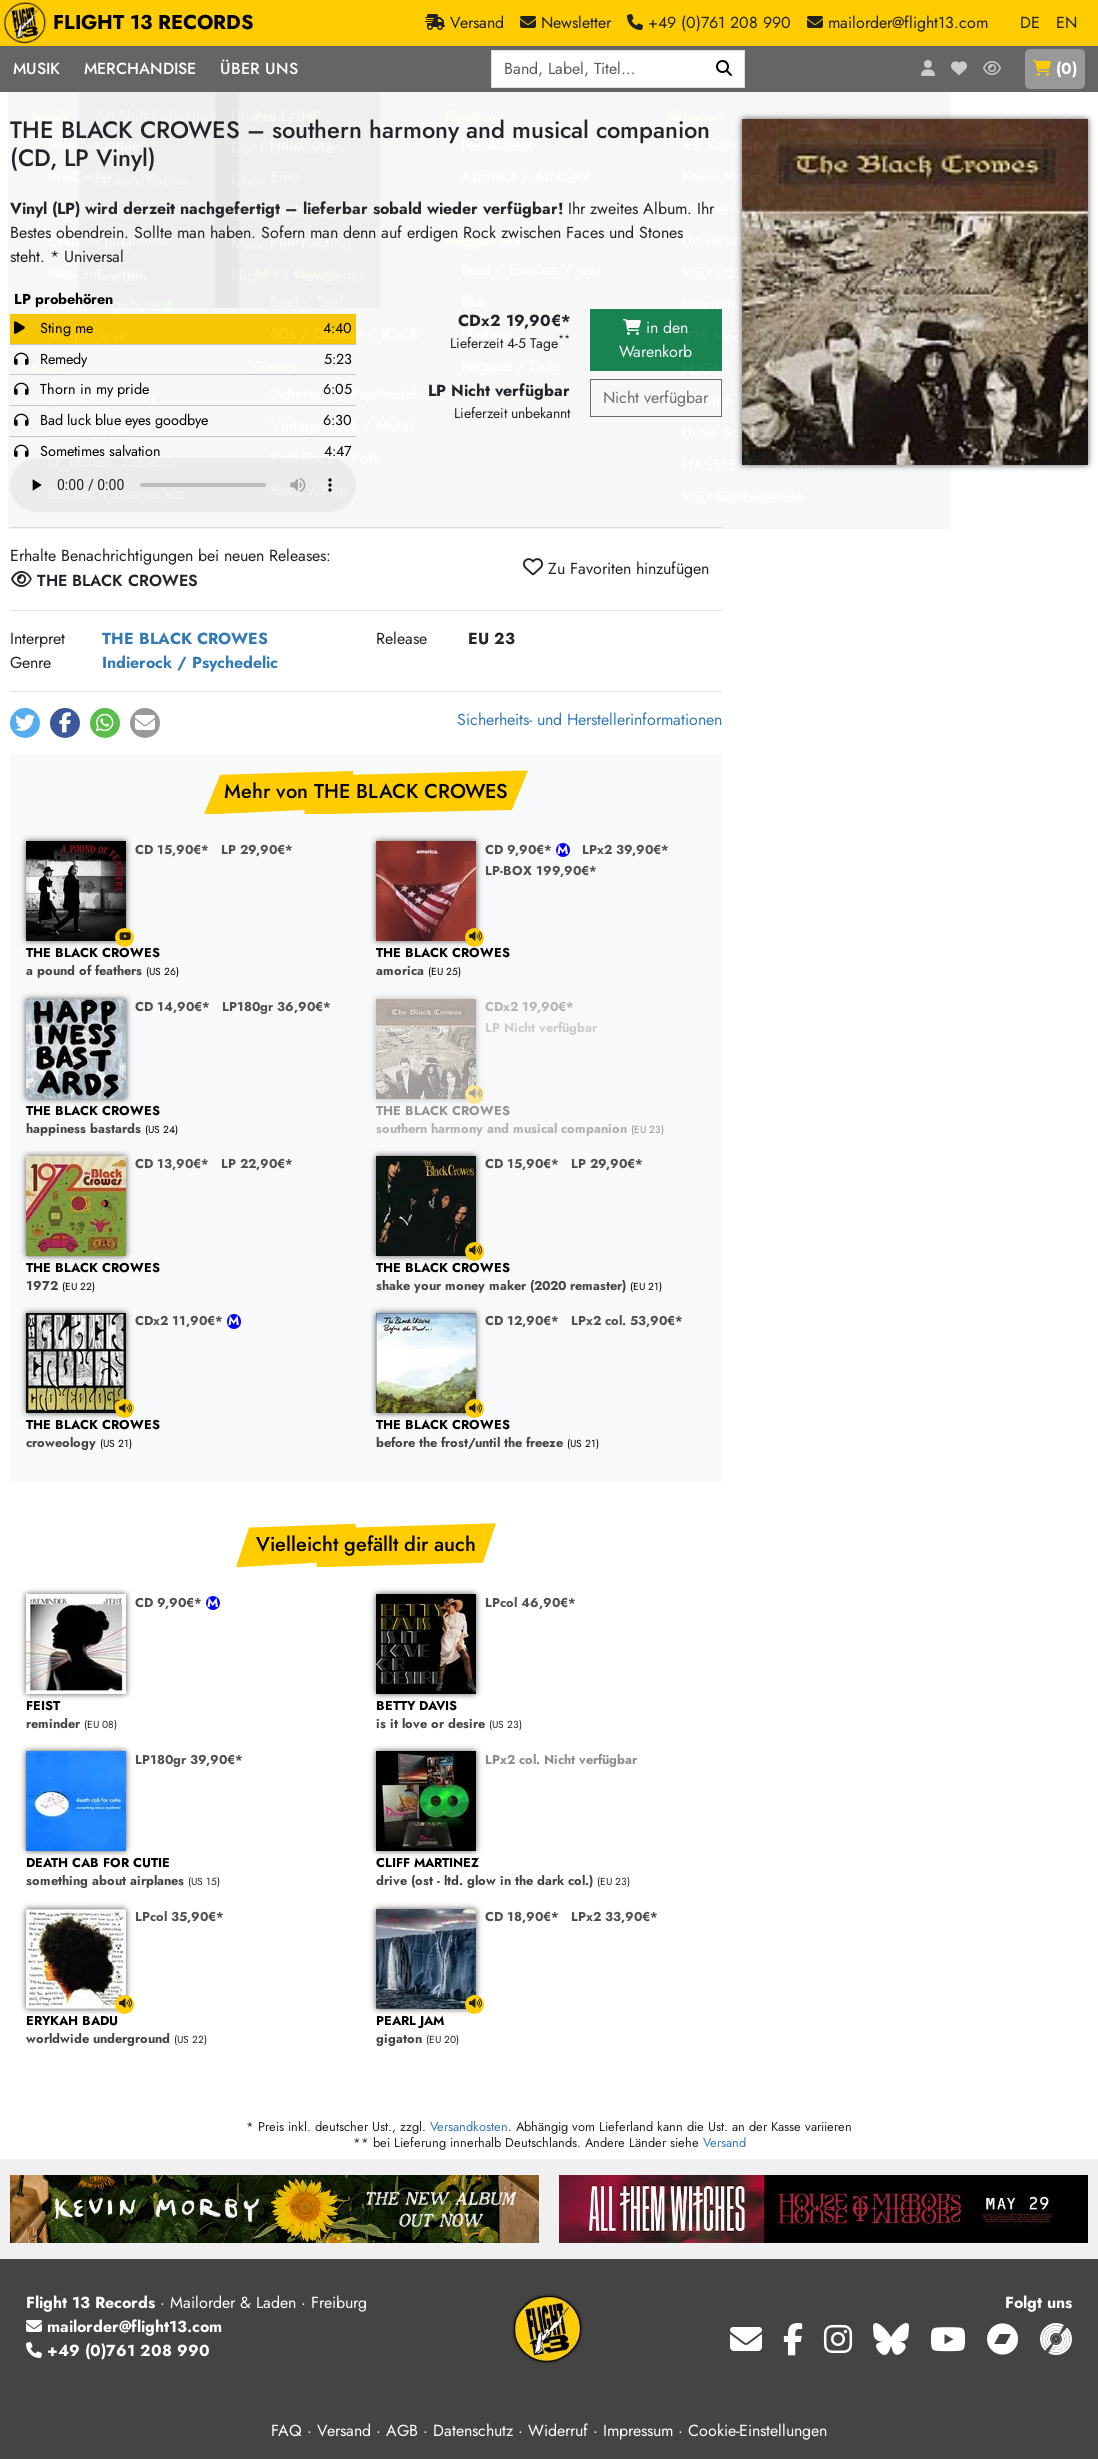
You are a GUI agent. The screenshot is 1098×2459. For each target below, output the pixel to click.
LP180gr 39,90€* (189, 1759)
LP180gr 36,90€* (276, 1006)
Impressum (638, 2430)
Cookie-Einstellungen (757, 2430)
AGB (402, 2430)
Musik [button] (36, 68)
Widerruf (558, 2430)
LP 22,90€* (257, 1163)
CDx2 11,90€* (181, 1320)
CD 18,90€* (522, 1916)
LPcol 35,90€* (179, 1916)
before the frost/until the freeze (541, 1434)
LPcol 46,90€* (530, 1602)
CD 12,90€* (522, 1320)
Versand (724, 2142)
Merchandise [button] (140, 68)
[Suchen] (724, 69)
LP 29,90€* (257, 849)
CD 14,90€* (172, 1006)
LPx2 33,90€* (614, 1916)
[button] (25, 723)
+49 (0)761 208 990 (118, 2350)
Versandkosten (469, 2126)
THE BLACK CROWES (185, 638)
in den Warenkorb (655, 339)
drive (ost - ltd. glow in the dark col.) (541, 1872)
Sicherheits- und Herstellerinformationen (589, 719)
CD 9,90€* (520, 849)
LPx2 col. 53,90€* (627, 1320)
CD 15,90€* (172, 849)
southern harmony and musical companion (541, 1120)
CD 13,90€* (172, 1163)
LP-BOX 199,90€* (541, 870)
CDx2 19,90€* (529, 1006)
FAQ (286, 2430)
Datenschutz (473, 2430)
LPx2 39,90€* (625, 849)
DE (1030, 22)
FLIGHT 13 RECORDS (133, 23)
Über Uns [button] (259, 68)
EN (1066, 22)
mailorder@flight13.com (124, 2326)
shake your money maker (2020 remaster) (541, 1277)
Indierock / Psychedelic (190, 662)
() (1055, 68)
